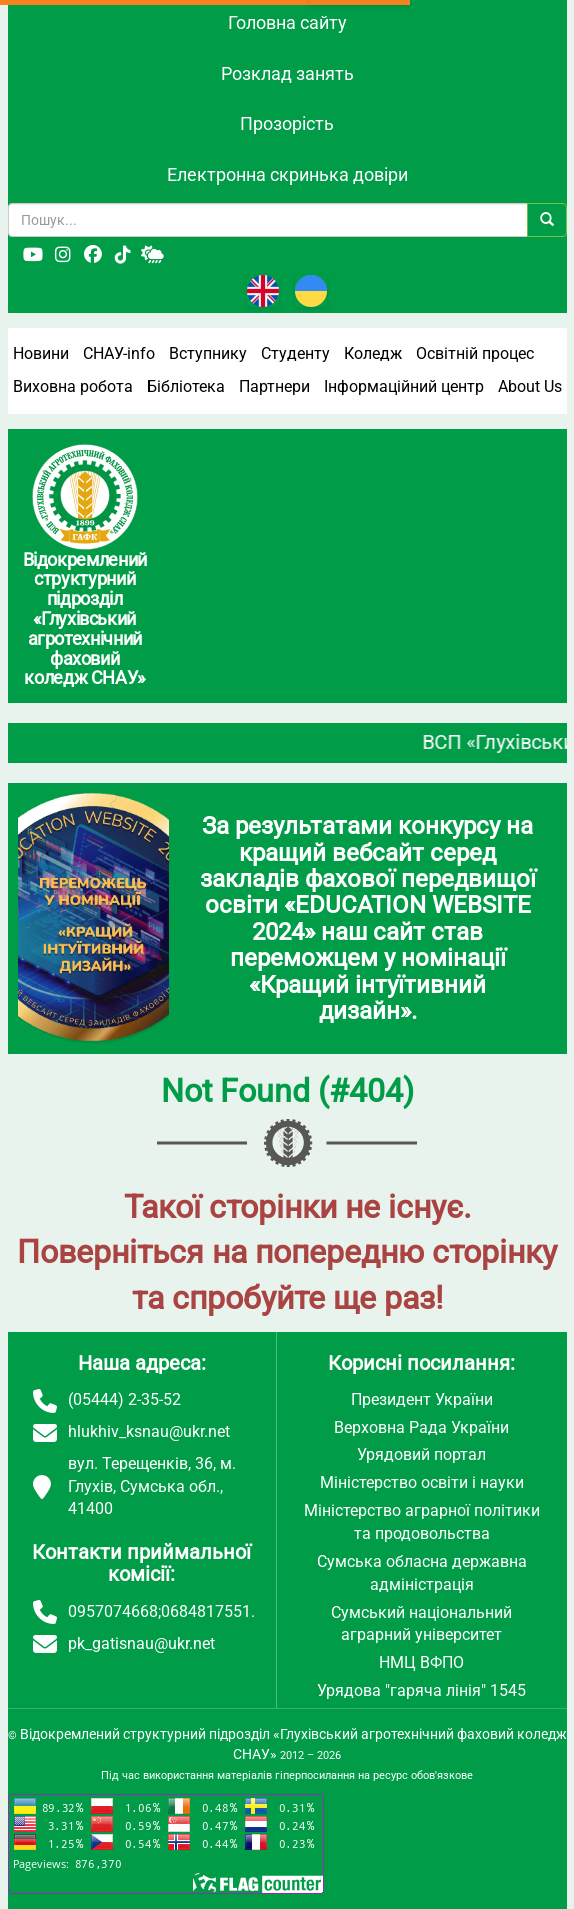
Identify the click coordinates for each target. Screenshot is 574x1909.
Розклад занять (287, 73)
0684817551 (206, 1611)
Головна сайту (287, 22)
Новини (41, 353)
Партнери (274, 386)
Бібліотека (186, 386)
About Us (530, 386)
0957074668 (113, 1611)
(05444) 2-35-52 (124, 1399)
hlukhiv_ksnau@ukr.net (149, 1431)
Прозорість (287, 123)
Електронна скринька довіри (287, 174)
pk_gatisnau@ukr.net (141, 1643)
